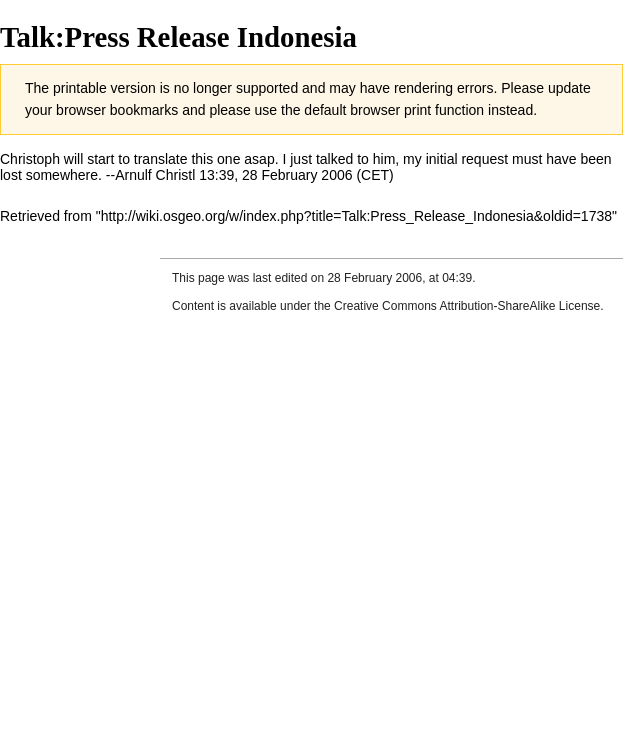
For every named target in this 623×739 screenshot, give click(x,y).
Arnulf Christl (155, 175)
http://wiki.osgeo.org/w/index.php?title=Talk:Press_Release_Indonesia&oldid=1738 (356, 216)
